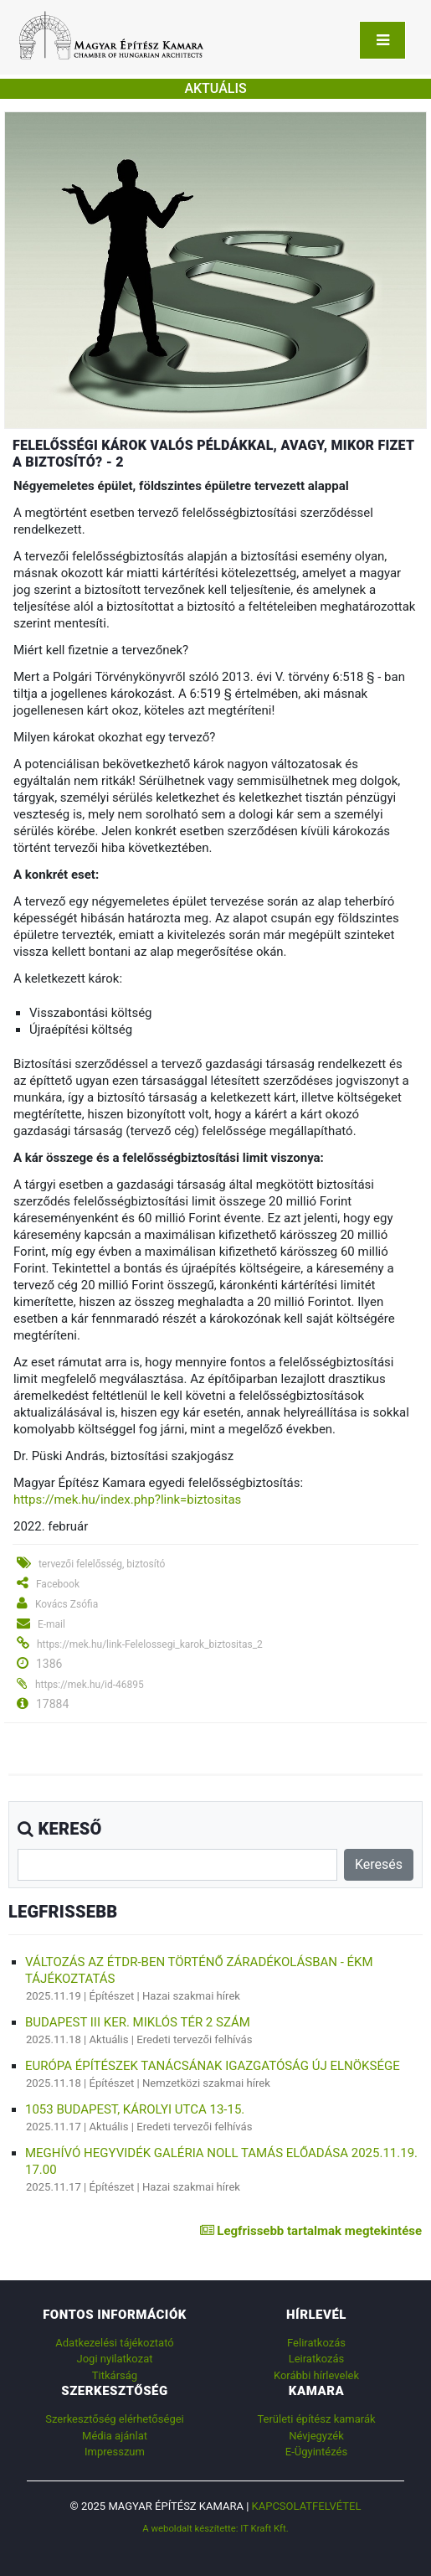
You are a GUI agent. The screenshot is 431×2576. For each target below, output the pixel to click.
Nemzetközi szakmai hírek (206, 2083)
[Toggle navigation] (382, 40)
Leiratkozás (317, 2358)
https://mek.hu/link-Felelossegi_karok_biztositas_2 (150, 1644)
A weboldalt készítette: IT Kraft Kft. (215, 2528)
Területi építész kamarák (316, 2419)
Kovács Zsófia (66, 1604)
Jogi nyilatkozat (115, 2358)
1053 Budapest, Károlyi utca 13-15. (134, 2109)
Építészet (112, 1996)
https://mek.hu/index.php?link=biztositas (127, 1499)
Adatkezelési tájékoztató (114, 2342)
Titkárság (114, 2375)
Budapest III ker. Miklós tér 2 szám (137, 2022)
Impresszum (115, 2451)
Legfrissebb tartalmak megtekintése (311, 2230)
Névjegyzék (316, 2435)
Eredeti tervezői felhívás (194, 2039)
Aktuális (109, 2039)
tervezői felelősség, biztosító (102, 1564)
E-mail (51, 1624)
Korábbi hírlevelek (316, 2375)
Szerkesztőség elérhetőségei (114, 2419)
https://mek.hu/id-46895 (89, 1685)
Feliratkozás (316, 2342)
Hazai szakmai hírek (191, 1996)
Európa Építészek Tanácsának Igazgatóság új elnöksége (212, 2065)
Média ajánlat (114, 2435)
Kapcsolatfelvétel (307, 2506)
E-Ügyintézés (316, 2451)
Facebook (58, 1584)
